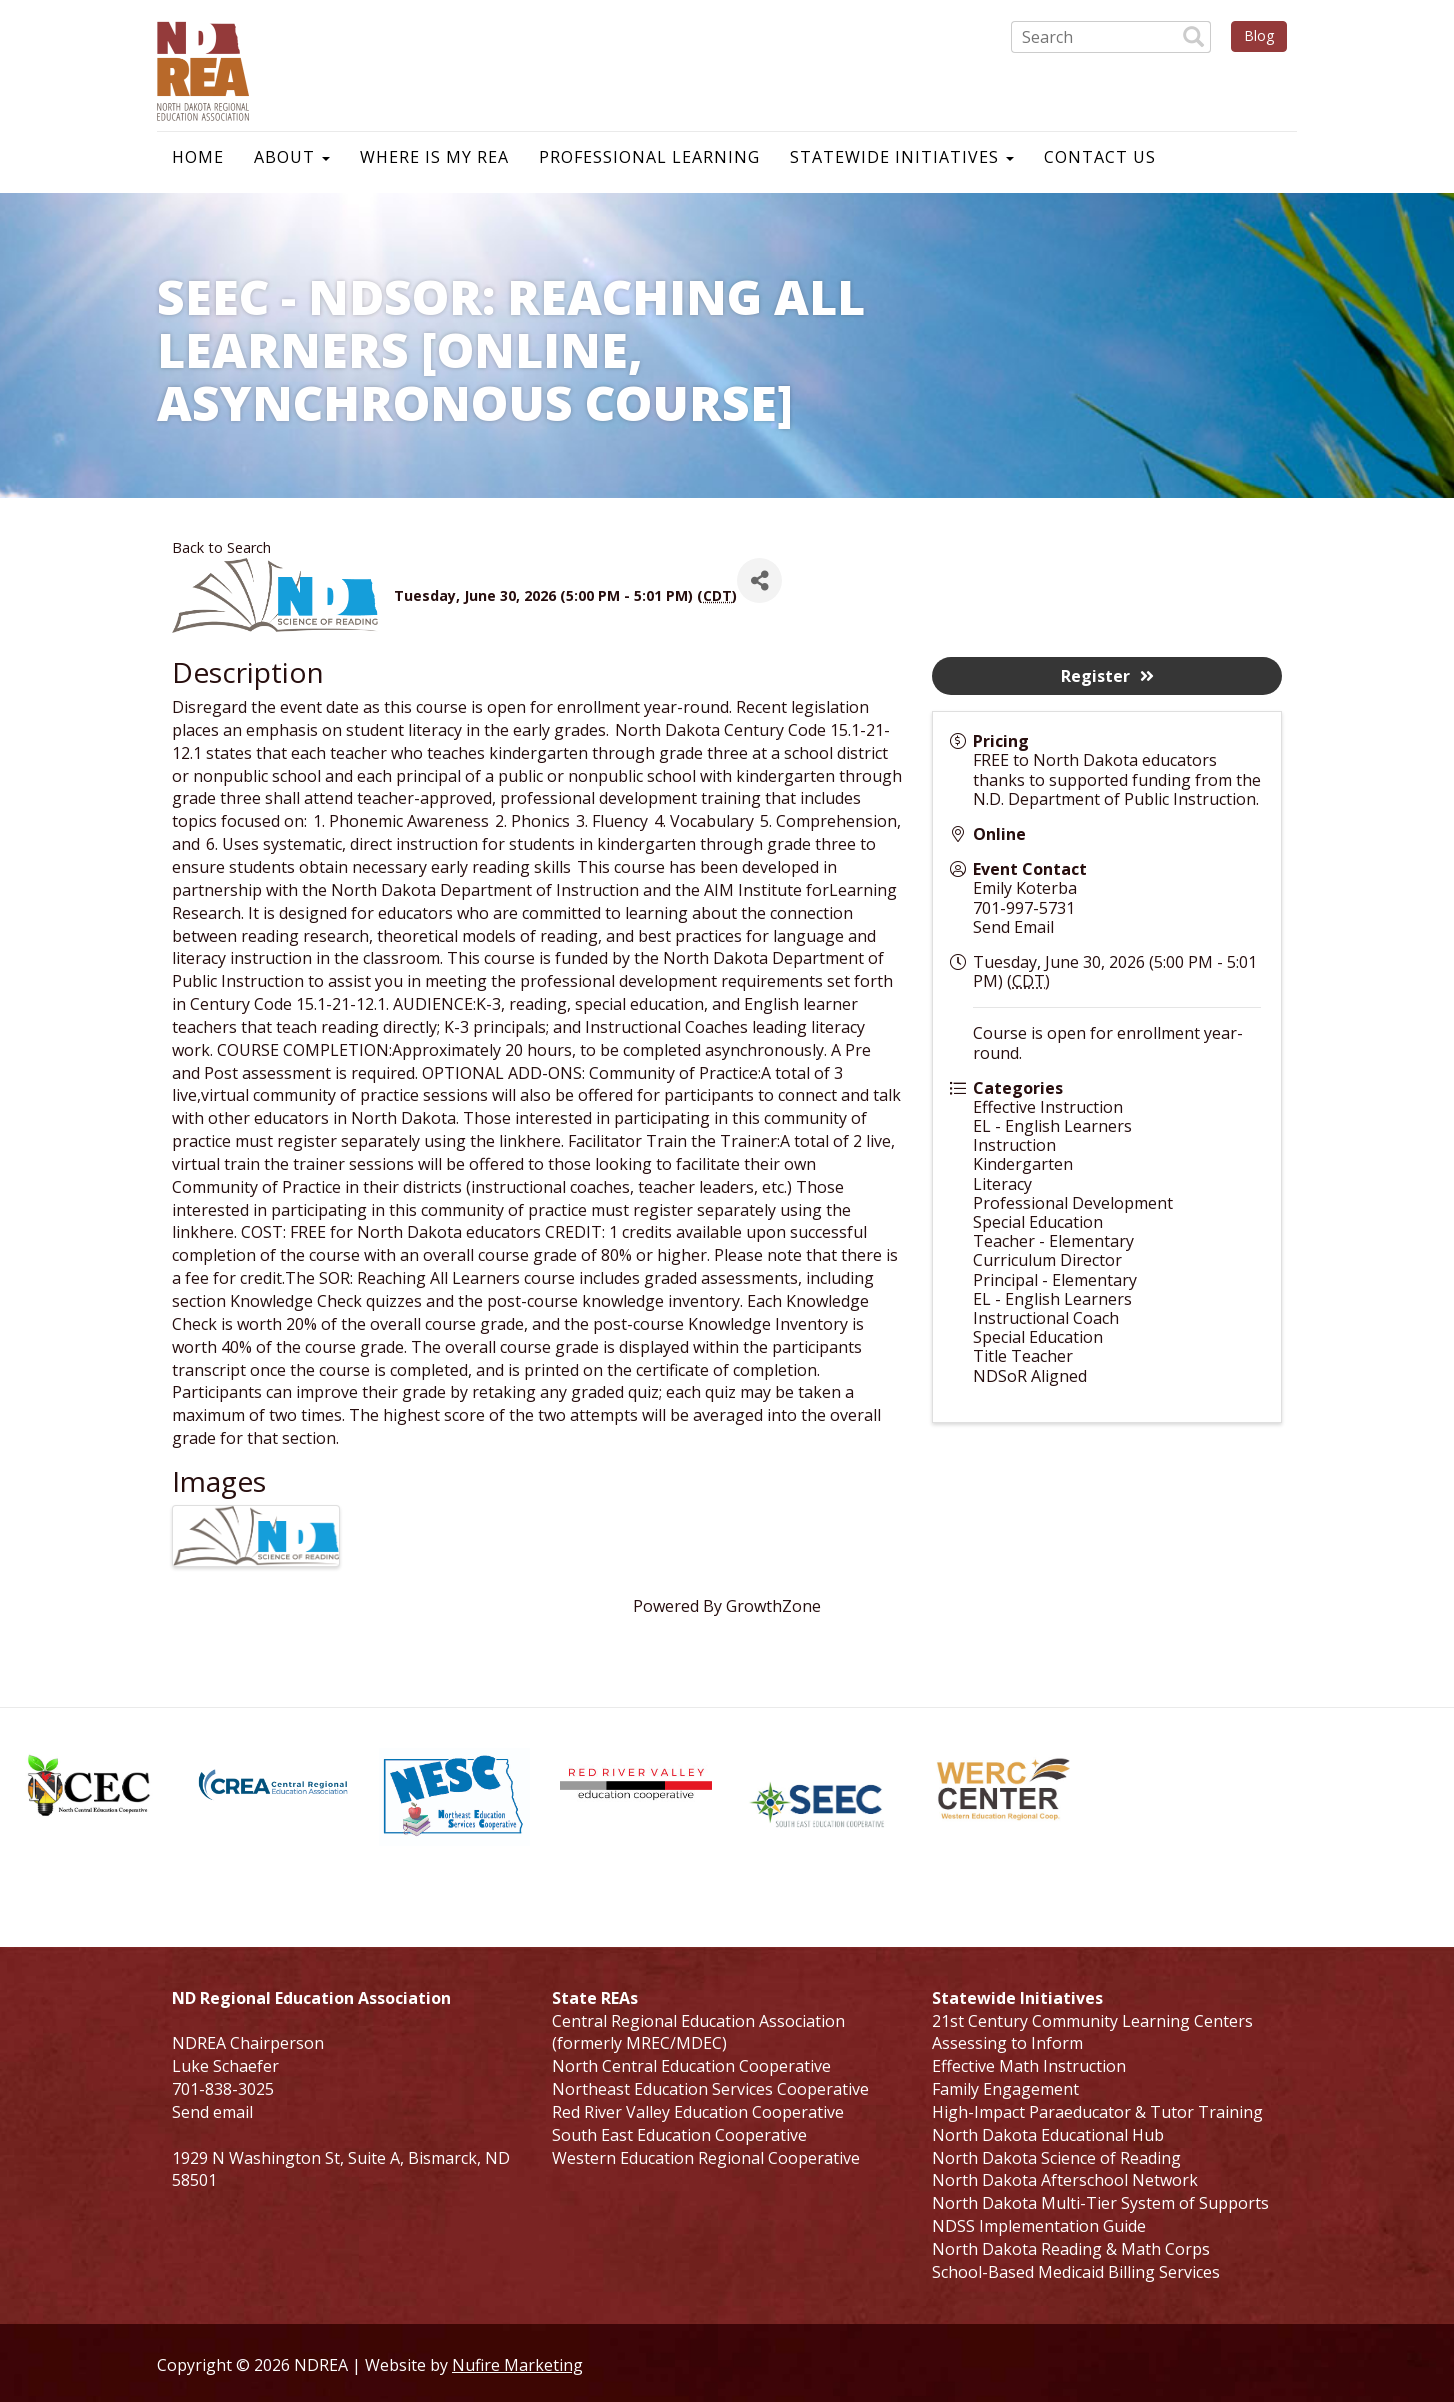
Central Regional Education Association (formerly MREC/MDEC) (698, 2032)
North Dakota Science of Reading (1056, 2158)
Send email (212, 2112)
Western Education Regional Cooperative (706, 2158)
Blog (1259, 35)
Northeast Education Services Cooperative (710, 2089)
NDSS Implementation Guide (1039, 2226)
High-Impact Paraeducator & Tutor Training (1097, 2112)
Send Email (1013, 927)
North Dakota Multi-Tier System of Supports (1100, 2203)
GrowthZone (773, 1606)
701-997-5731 (1024, 908)
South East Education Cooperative (679, 2135)
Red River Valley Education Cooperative (698, 2112)
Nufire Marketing (517, 2365)
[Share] (759, 580)
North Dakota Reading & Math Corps (1071, 2249)
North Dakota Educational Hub (1048, 2135)
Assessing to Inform (1007, 2043)
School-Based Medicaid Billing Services (1076, 2272)
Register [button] (1107, 676)
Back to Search (221, 547)
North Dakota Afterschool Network (1065, 2180)
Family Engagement (1005, 2089)
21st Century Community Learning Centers (1092, 2021)
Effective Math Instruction (1029, 2066)
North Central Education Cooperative (691, 2066)
